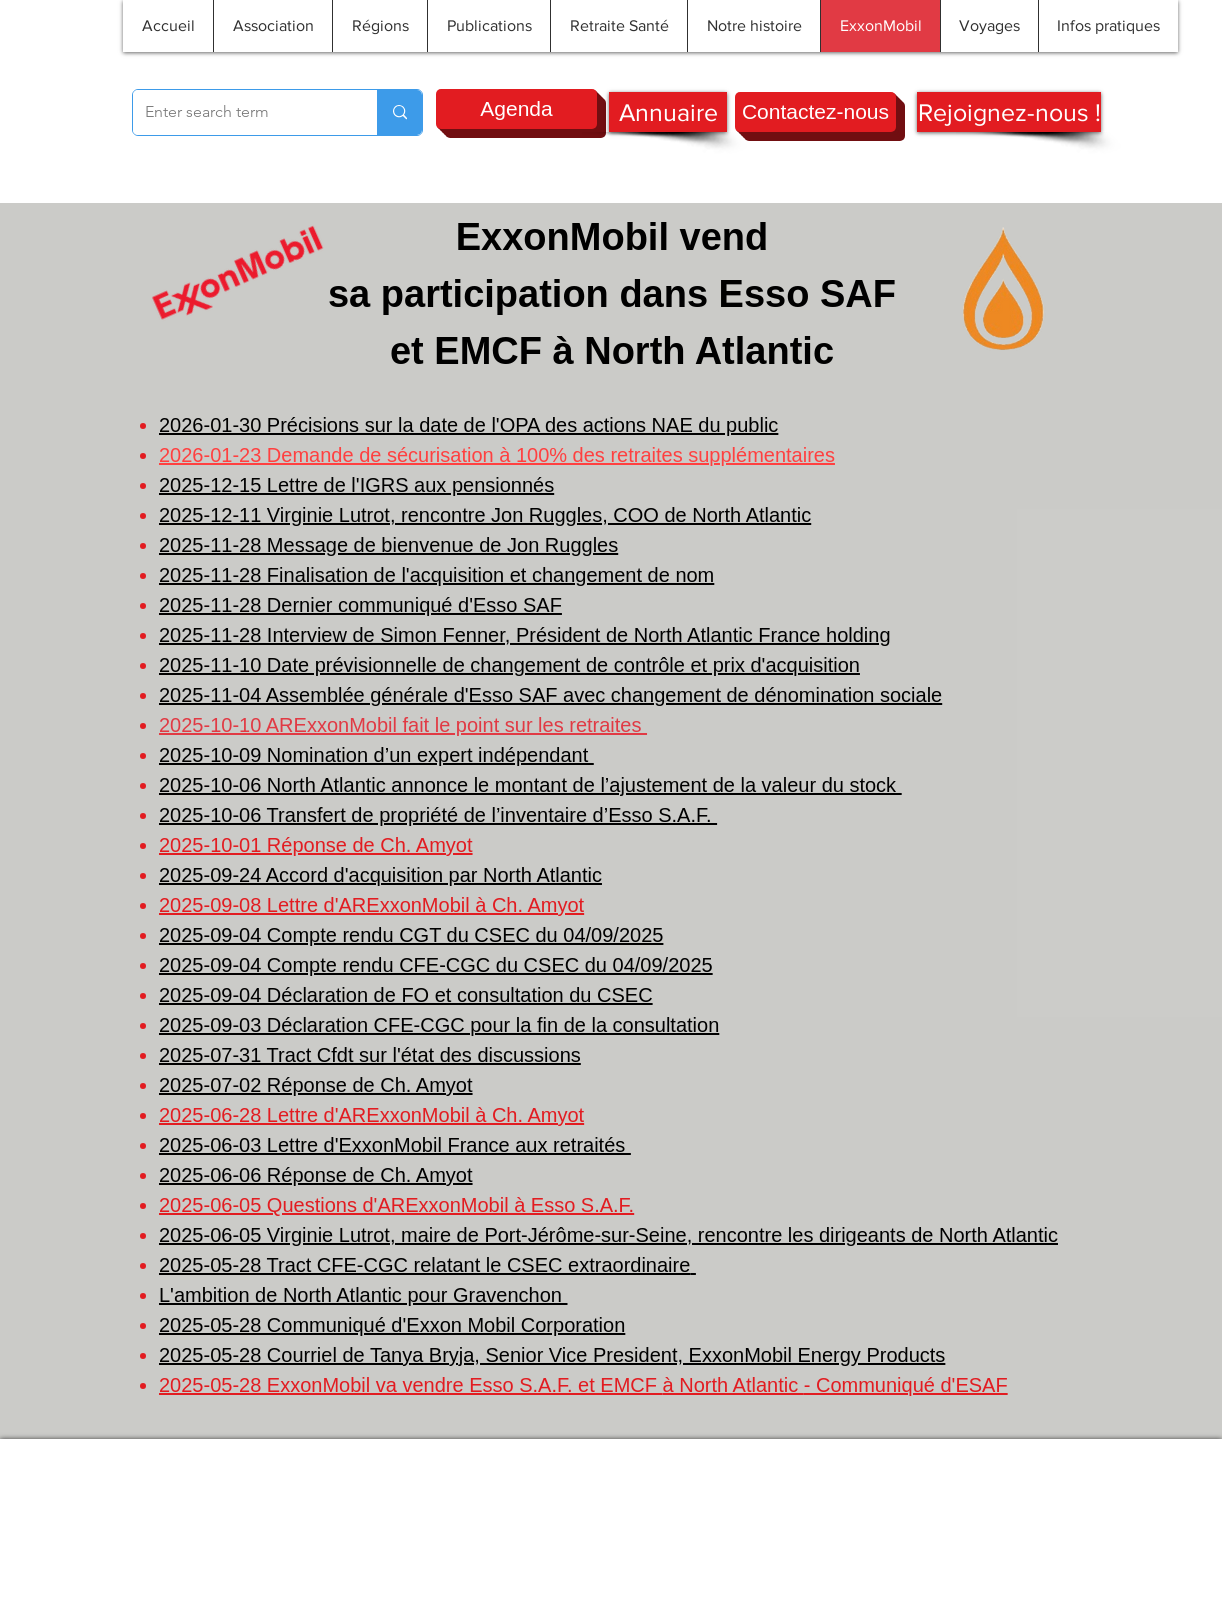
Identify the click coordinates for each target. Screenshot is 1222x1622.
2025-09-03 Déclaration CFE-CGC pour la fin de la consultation (439, 1025)
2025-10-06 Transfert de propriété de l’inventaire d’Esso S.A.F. (438, 815)
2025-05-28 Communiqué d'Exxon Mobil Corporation (392, 1325)
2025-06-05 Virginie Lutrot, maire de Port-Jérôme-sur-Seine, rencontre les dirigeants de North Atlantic (608, 1235)
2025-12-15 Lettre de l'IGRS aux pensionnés (356, 485)
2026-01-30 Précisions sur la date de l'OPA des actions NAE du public (468, 425)
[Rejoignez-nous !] (1009, 112)
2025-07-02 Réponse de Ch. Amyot (316, 1085)
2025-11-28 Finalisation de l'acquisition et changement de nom (436, 575)
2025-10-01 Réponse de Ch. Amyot (316, 845)
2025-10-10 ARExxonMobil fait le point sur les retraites (403, 725)
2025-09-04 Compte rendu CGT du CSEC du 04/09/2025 (411, 935)
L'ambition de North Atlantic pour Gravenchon (363, 1295)
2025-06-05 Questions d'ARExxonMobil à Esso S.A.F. (396, 1205)
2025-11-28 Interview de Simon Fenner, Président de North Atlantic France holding (525, 635)
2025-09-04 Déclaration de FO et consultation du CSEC (406, 995)
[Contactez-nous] (815, 112)
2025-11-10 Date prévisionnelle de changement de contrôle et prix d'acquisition (509, 665)
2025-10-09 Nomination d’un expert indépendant (376, 755)
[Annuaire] (668, 112)
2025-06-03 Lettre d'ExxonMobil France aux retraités (395, 1145)
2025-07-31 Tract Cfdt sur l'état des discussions (370, 1055)
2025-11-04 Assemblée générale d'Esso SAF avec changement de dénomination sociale (550, 695)
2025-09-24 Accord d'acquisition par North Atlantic (380, 875)
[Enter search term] (240, 112)
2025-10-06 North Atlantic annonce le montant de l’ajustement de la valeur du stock (530, 785)
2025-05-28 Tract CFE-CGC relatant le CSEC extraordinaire (424, 1265)
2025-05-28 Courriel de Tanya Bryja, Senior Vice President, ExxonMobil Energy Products (552, 1355)
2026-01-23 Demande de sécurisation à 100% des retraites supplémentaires (497, 455)
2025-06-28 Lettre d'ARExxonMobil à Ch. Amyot (371, 1115)
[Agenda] (516, 109)
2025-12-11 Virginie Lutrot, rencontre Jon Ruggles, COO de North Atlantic (485, 515)
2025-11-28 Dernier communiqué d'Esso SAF (360, 605)
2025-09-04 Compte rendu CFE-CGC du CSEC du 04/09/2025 (436, 965)
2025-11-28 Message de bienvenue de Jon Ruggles (388, 545)
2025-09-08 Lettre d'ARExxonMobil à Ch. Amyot (371, 905)
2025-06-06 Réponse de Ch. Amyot (316, 1175)
